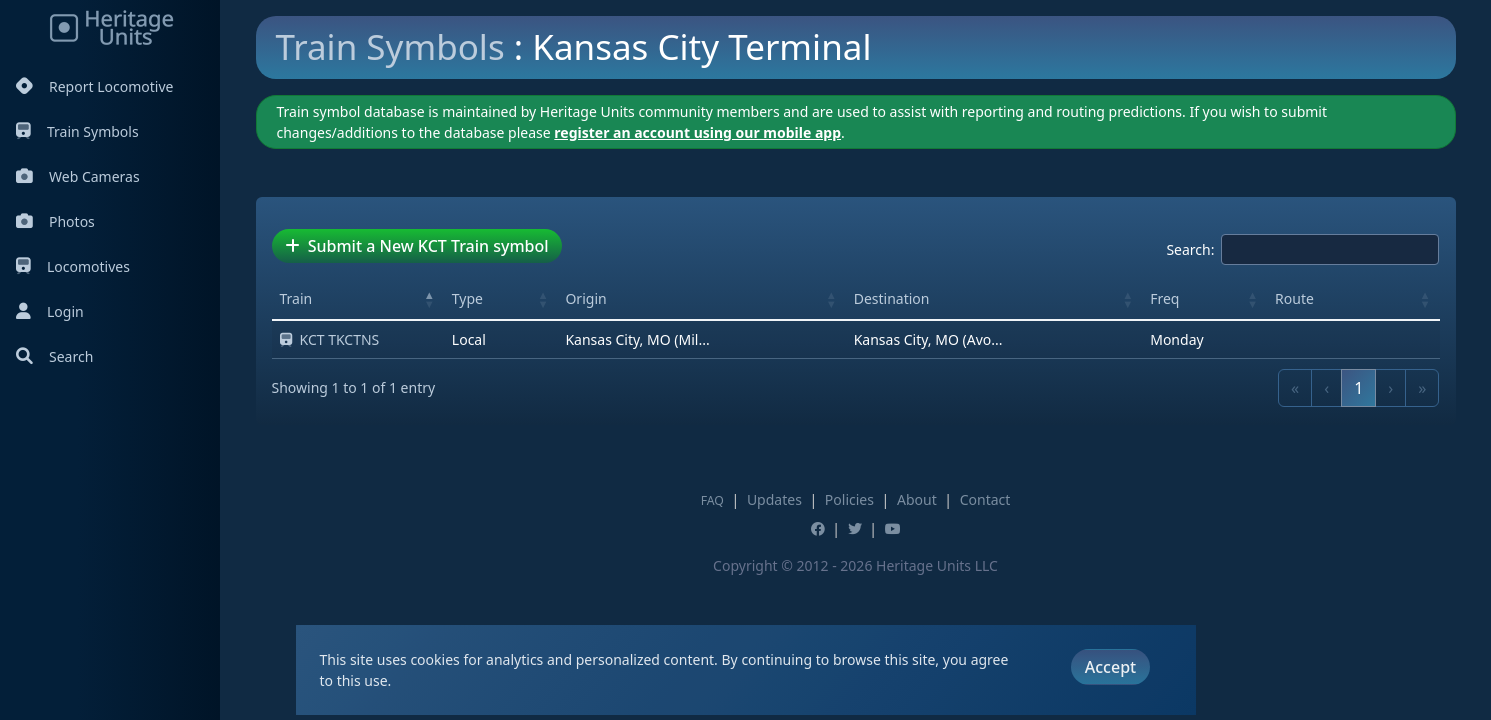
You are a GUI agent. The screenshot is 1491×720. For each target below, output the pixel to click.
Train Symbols (77, 131)
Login (50, 311)
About (917, 499)
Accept (1110, 667)
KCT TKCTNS (330, 339)
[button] (430, 299)
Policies (849, 499)
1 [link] (1358, 388)
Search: (1190, 249)
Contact (985, 499)
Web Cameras (78, 176)
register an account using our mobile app (697, 132)
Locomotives (73, 266)
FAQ (712, 500)
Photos (55, 221)
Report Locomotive (94, 86)
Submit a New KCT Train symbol (417, 246)
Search (54, 356)
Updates (774, 499)
